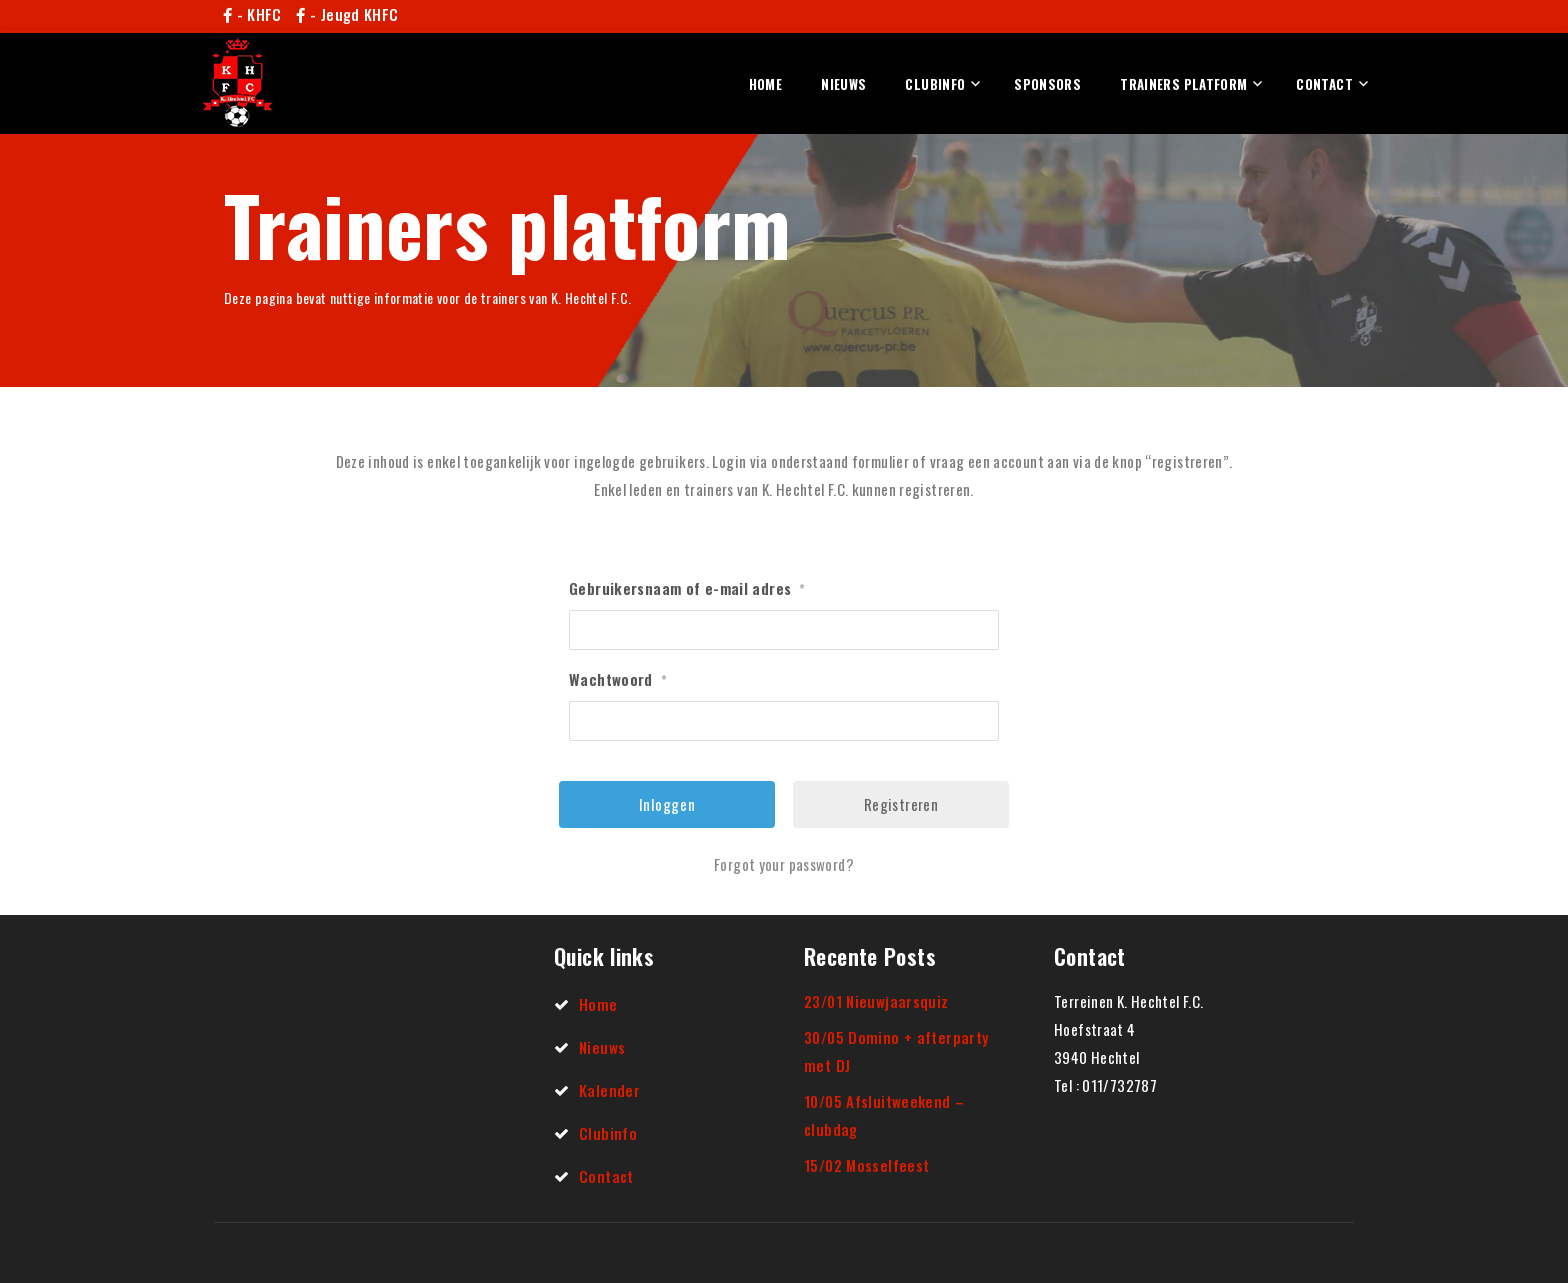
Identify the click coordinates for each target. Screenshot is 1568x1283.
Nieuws (843, 84)
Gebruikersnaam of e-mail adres (687, 588)
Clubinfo (935, 84)
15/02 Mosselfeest (866, 1165)
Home (766, 84)
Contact (1324, 84)
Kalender (609, 1090)
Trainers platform (1183, 84)
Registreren (901, 804)
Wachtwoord (618, 679)
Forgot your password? (784, 864)
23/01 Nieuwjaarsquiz (876, 1001)
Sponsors (1047, 84)
